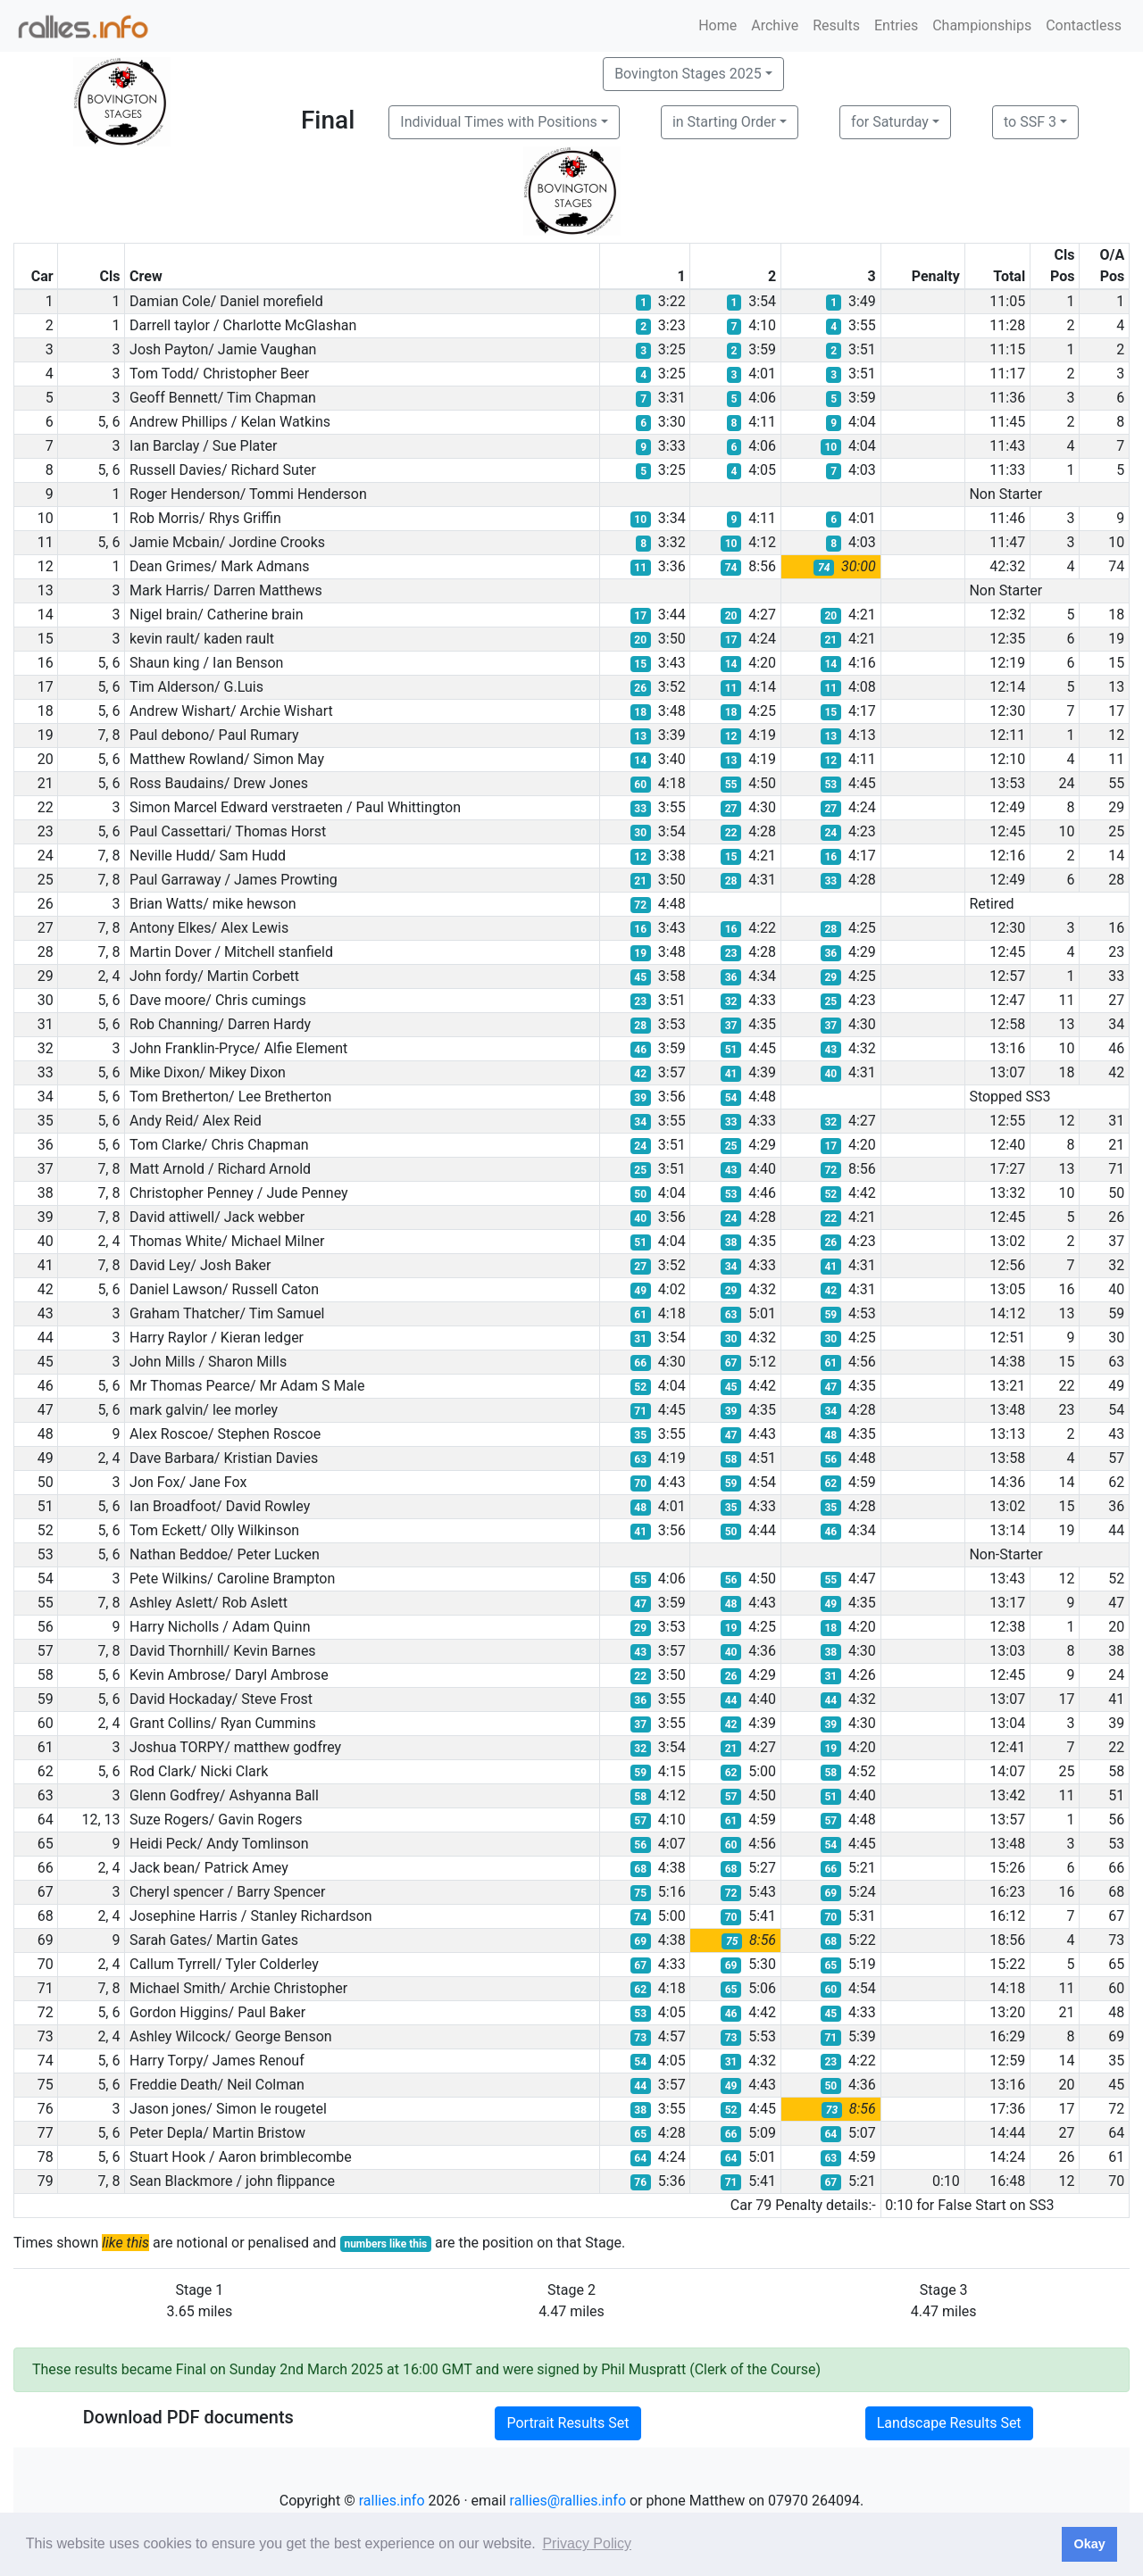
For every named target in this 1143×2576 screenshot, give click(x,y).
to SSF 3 (1030, 121)
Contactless (1084, 25)
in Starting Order (724, 121)
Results (836, 25)
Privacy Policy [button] (586, 2543)
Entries (896, 25)
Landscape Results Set (949, 2422)
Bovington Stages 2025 (688, 73)
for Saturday (890, 121)
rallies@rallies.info (568, 2500)
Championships (981, 25)
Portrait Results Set (567, 2422)
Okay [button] (1089, 2544)
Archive (774, 25)
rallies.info (392, 2500)
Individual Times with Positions (498, 121)
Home (717, 25)
